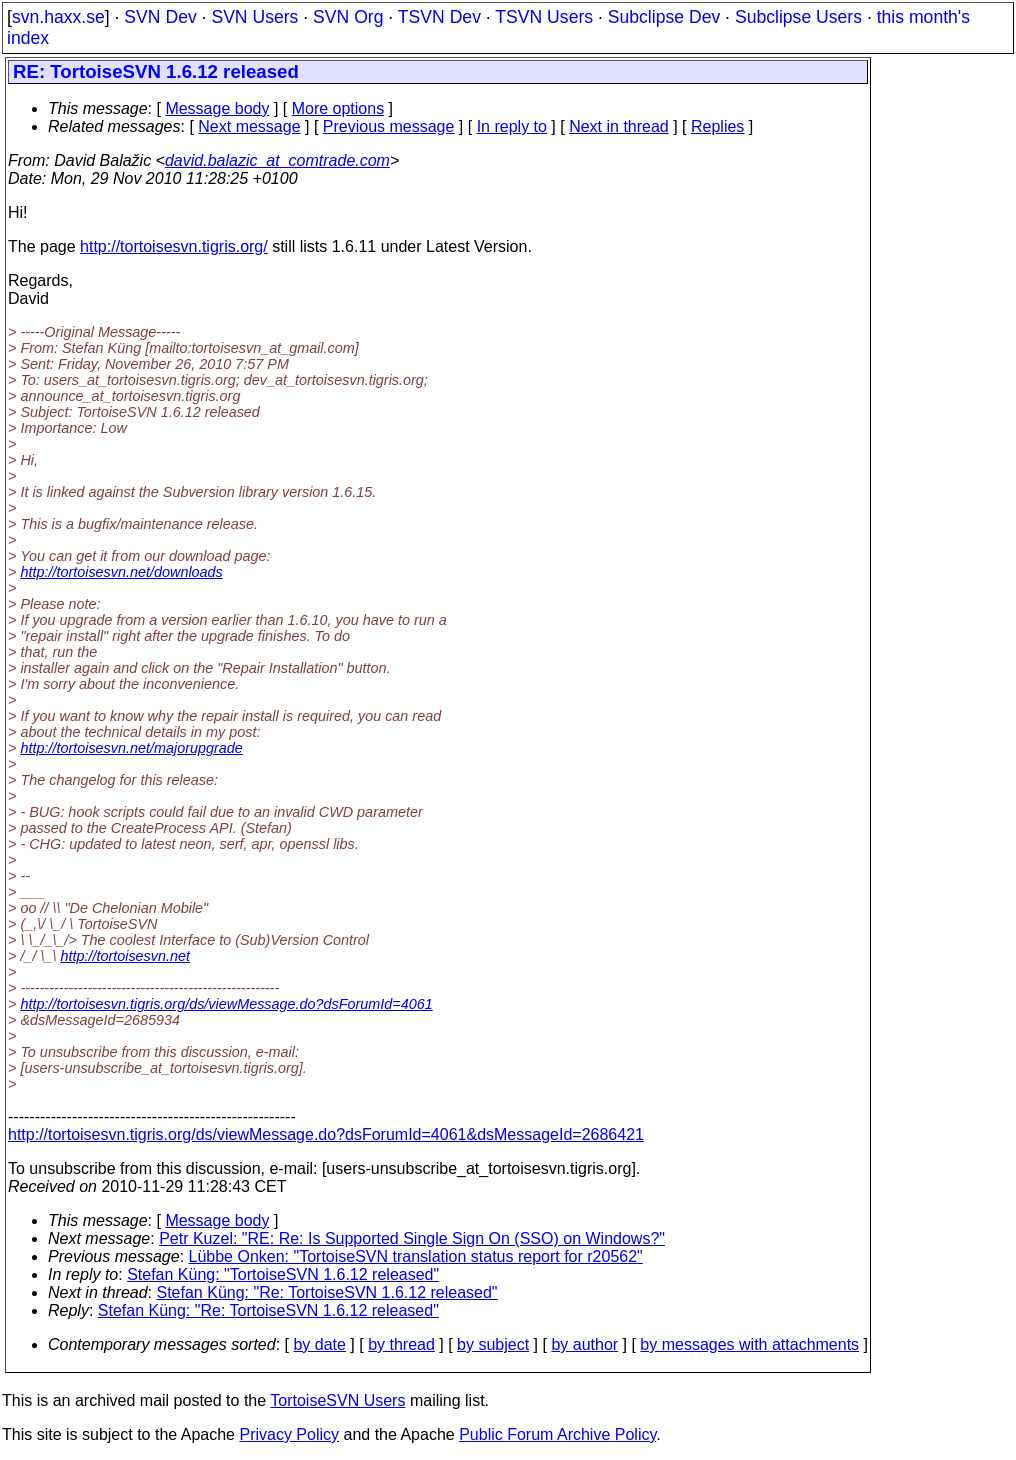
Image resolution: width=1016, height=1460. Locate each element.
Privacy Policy (289, 1434)
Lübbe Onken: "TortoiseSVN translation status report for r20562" (416, 1256)
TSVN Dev (439, 17)
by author (584, 1344)
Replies (717, 126)
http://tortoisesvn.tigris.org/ (174, 246)
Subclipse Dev (664, 17)
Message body (217, 108)
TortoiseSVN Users (337, 1400)
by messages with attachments (749, 1344)
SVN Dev (160, 17)
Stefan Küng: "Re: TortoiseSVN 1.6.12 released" (327, 1292)
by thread (401, 1344)
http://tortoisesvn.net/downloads (121, 572)
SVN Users (254, 17)
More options (338, 108)
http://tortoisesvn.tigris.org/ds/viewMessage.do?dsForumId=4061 (226, 1004)
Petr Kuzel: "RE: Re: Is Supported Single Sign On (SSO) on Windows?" (412, 1238)
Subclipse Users (798, 17)
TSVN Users (544, 17)
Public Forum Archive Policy (557, 1434)
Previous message (389, 126)
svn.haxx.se (58, 17)
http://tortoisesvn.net (125, 956)
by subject (493, 1344)
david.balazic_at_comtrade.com (277, 160)
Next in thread (619, 126)
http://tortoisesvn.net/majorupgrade (131, 748)
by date (319, 1344)
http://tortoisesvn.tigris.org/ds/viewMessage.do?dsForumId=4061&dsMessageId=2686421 (326, 1134)
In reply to (512, 126)
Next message (249, 126)
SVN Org (348, 17)
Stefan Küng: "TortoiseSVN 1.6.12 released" (283, 1274)
